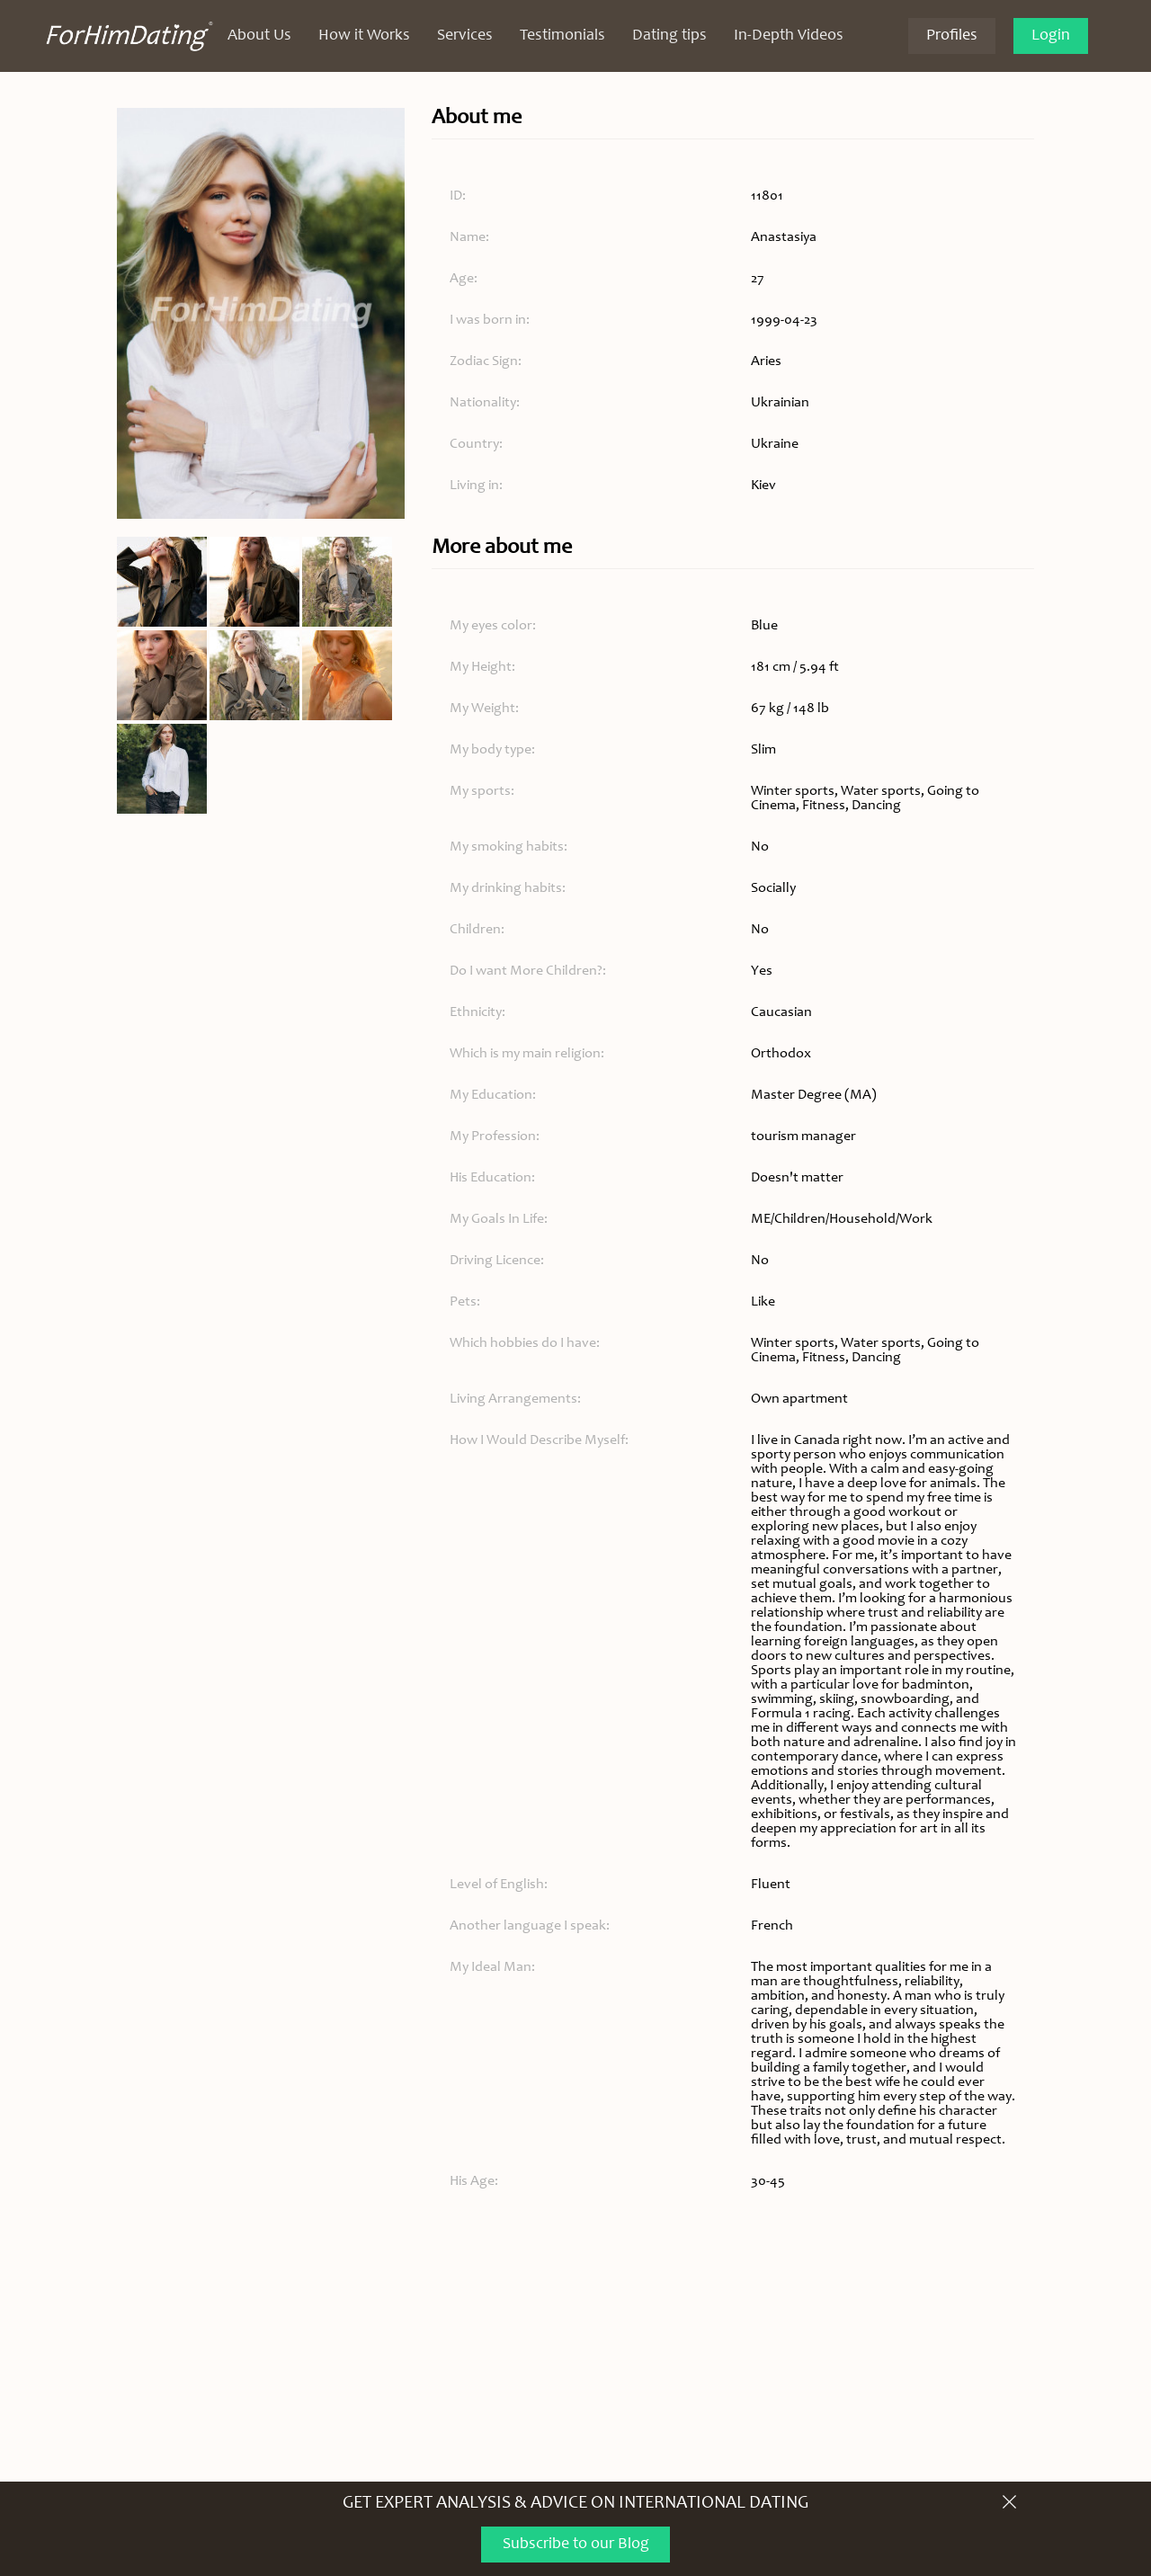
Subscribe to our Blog (576, 2544)
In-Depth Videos (788, 36)
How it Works (364, 36)
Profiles (951, 36)
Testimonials (562, 36)
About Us (259, 36)
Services (465, 36)
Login (1050, 36)
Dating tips (669, 36)
